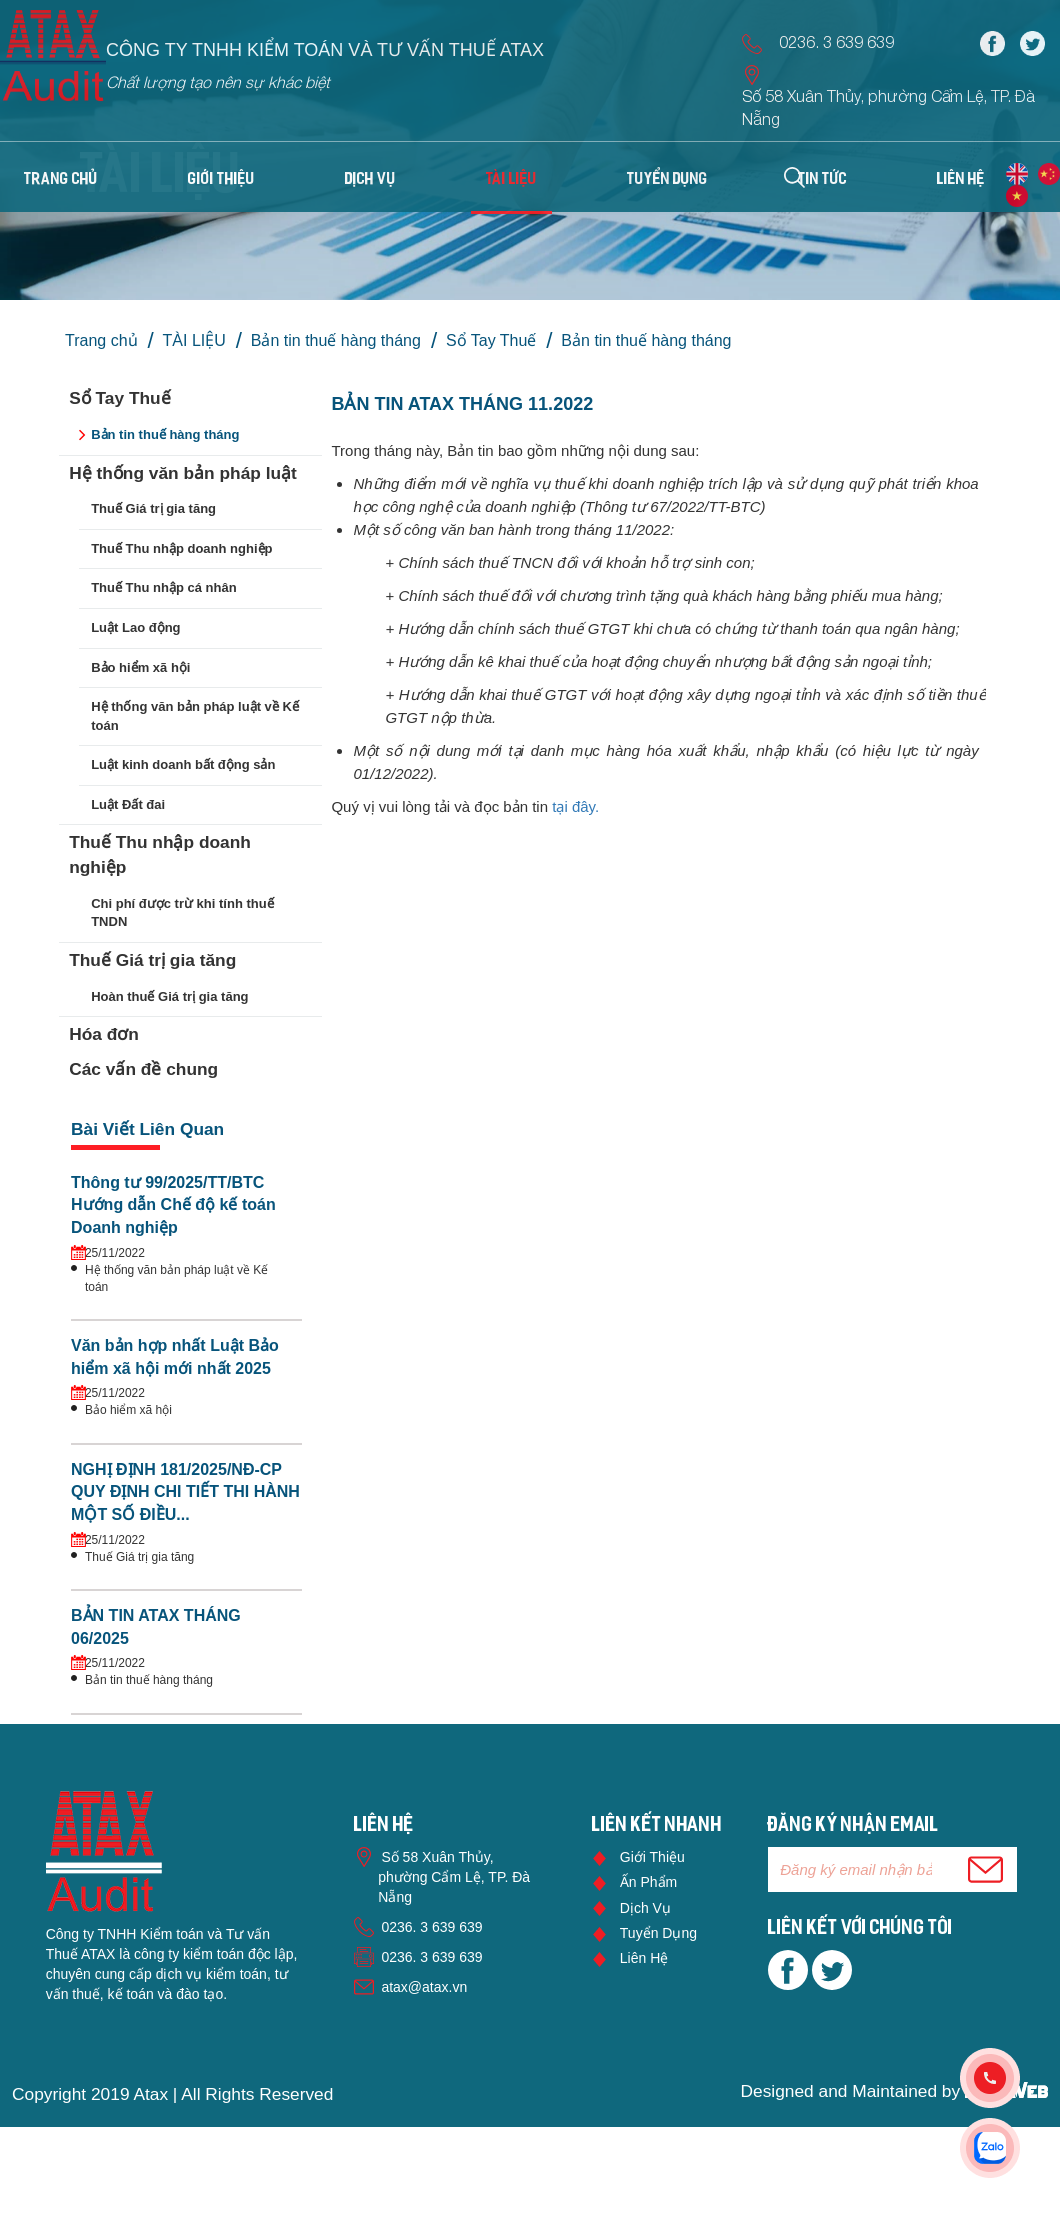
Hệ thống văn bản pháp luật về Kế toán (195, 716)
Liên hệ (644, 1958)
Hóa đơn (104, 1034)
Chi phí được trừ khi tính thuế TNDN (182, 913)
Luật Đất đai (128, 804)
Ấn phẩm (648, 1882)
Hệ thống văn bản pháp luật (183, 473)
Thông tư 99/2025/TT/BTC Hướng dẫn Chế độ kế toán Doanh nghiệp (173, 1205)
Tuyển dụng (658, 1933)
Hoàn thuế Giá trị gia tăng (169, 996)
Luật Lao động (135, 627)
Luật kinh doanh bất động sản (183, 764)
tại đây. (577, 806)
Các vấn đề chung (143, 1069)
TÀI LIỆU (194, 340)
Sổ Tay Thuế (491, 340)
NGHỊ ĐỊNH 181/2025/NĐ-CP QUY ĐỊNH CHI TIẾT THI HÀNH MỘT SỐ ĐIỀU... (185, 1492)
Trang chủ (61, 180)
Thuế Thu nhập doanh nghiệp (181, 548)
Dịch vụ (645, 1908)
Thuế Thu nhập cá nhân (163, 587)
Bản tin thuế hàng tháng (336, 340)
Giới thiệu (652, 1857)
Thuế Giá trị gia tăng (153, 508)
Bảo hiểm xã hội (140, 667)
